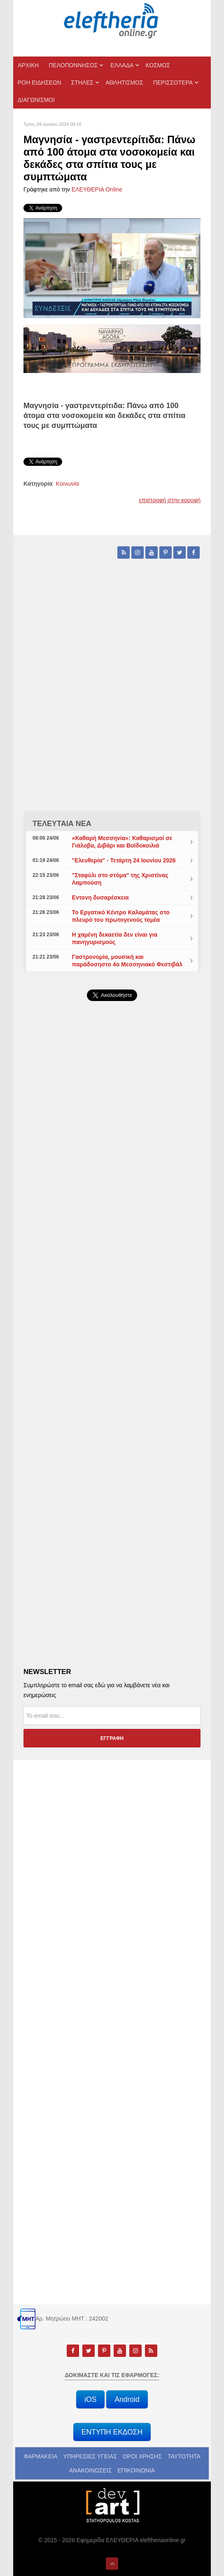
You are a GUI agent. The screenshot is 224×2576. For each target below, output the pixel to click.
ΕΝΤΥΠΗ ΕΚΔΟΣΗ (112, 2432)
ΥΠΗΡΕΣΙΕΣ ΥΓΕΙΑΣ (90, 2456)
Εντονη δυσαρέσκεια (100, 897)
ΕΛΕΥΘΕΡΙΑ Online (97, 189)
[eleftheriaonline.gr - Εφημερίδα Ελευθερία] (112, 21)
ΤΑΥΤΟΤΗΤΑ (184, 2456)
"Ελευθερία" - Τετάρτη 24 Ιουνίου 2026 (124, 860)
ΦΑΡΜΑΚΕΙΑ (40, 2456)
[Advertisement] (112, 1203)
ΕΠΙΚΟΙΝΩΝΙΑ (136, 2470)
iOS (90, 2399)
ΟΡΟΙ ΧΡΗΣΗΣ (142, 2456)
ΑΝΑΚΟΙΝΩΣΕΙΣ (90, 2470)
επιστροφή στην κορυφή (170, 500)
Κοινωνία (67, 483)
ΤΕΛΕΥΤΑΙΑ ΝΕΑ (62, 823)
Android (126, 2399)
